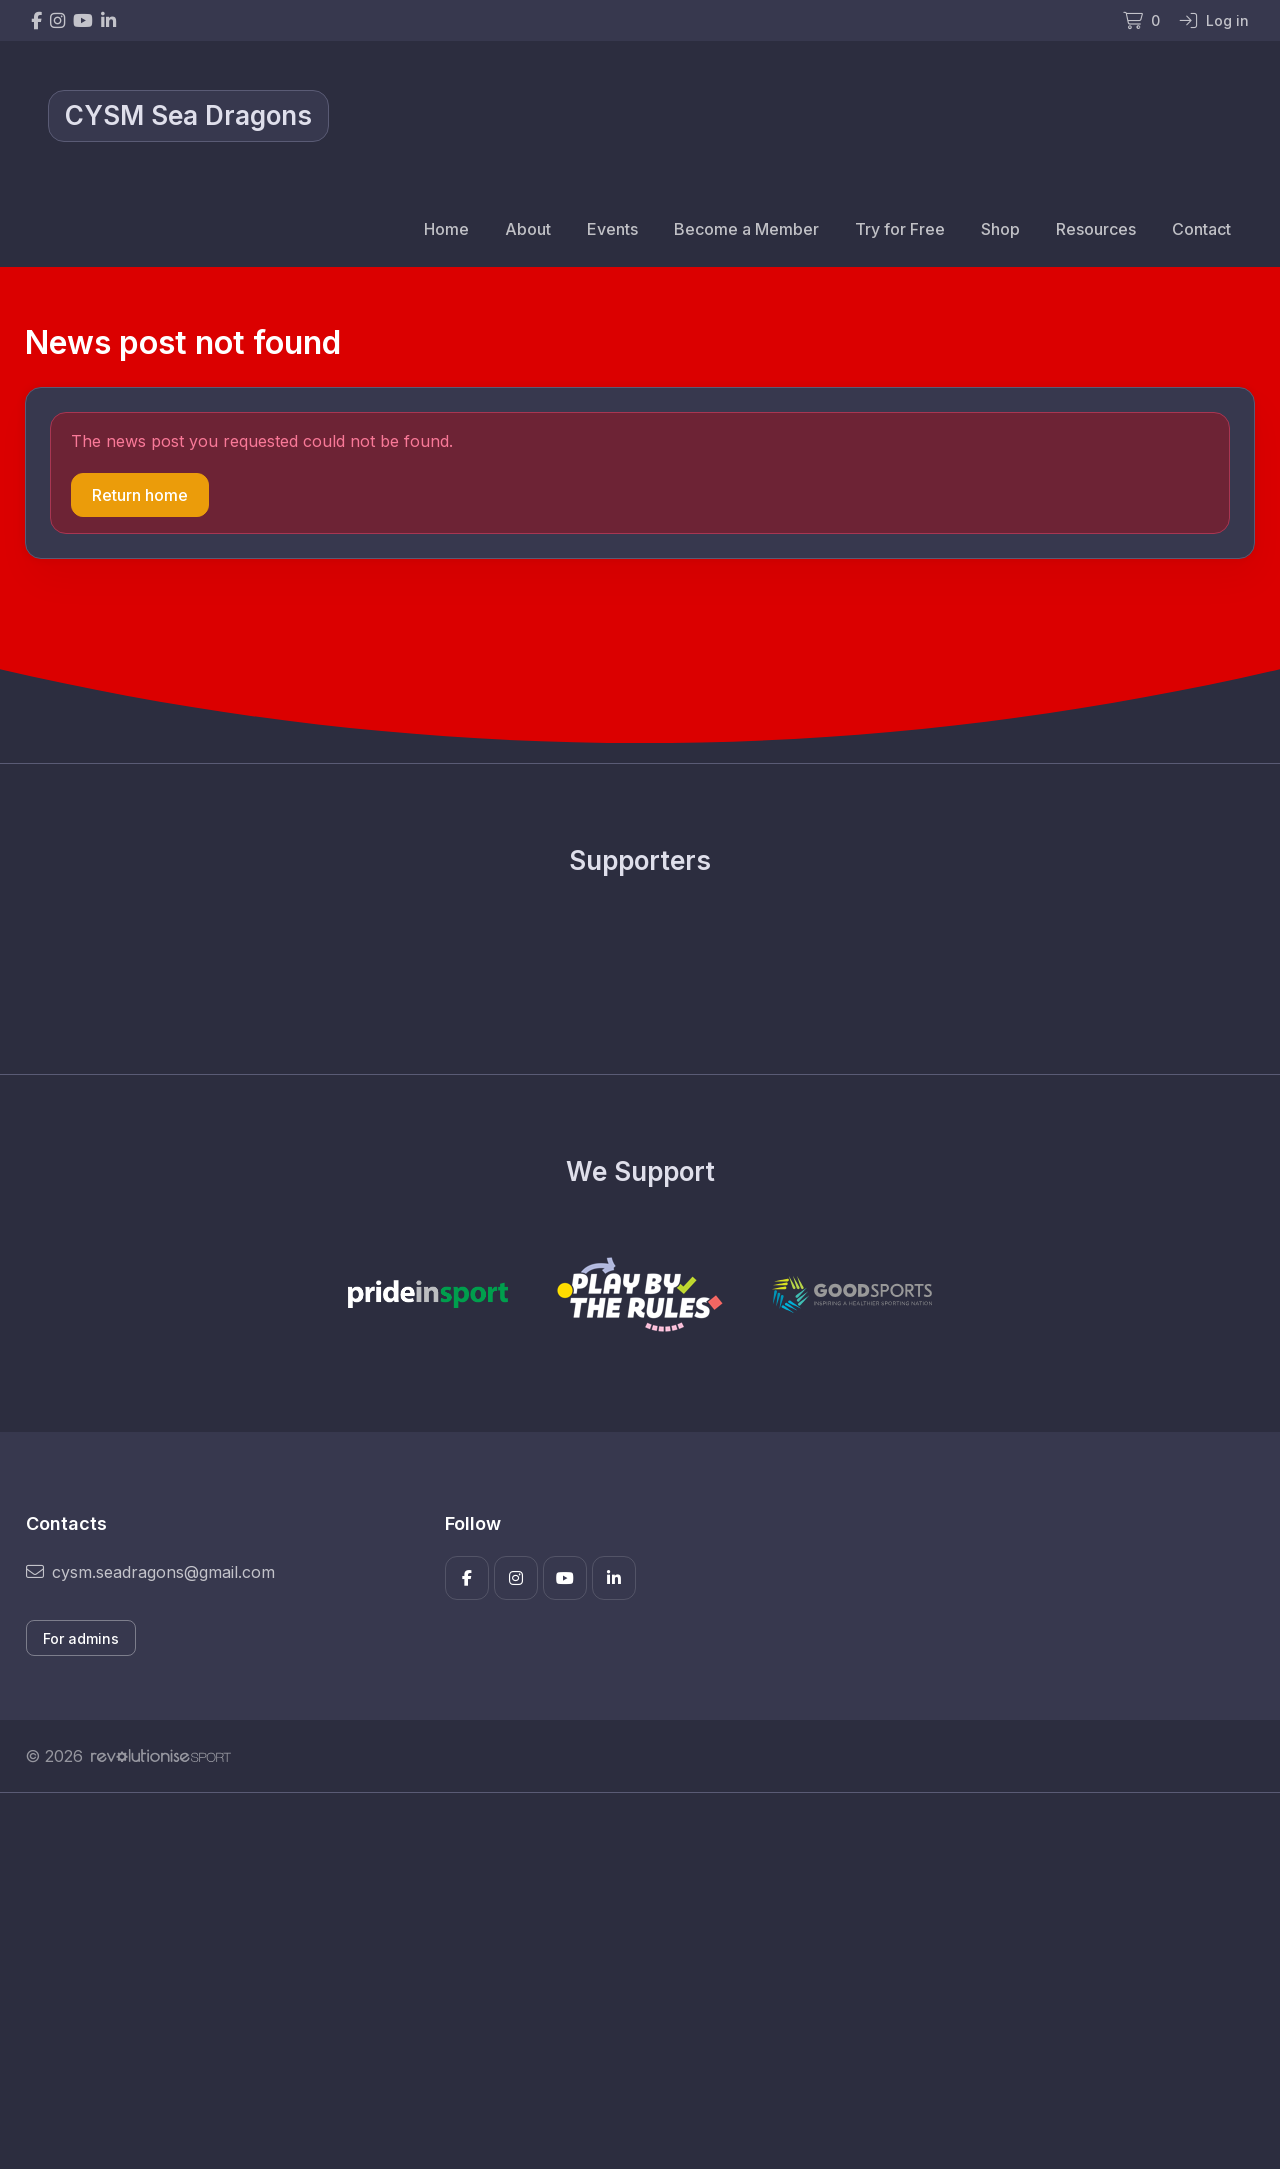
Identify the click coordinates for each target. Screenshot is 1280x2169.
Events (612, 229)
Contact (1201, 229)
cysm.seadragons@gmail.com (150, 1572)
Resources (1096, 229)
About (528, 229)
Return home (140, 495)
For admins (81, 1638)
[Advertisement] (625, 1981)
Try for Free (900, 229)
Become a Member (746, 229)
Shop (1000, 229)
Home (446, 229)
